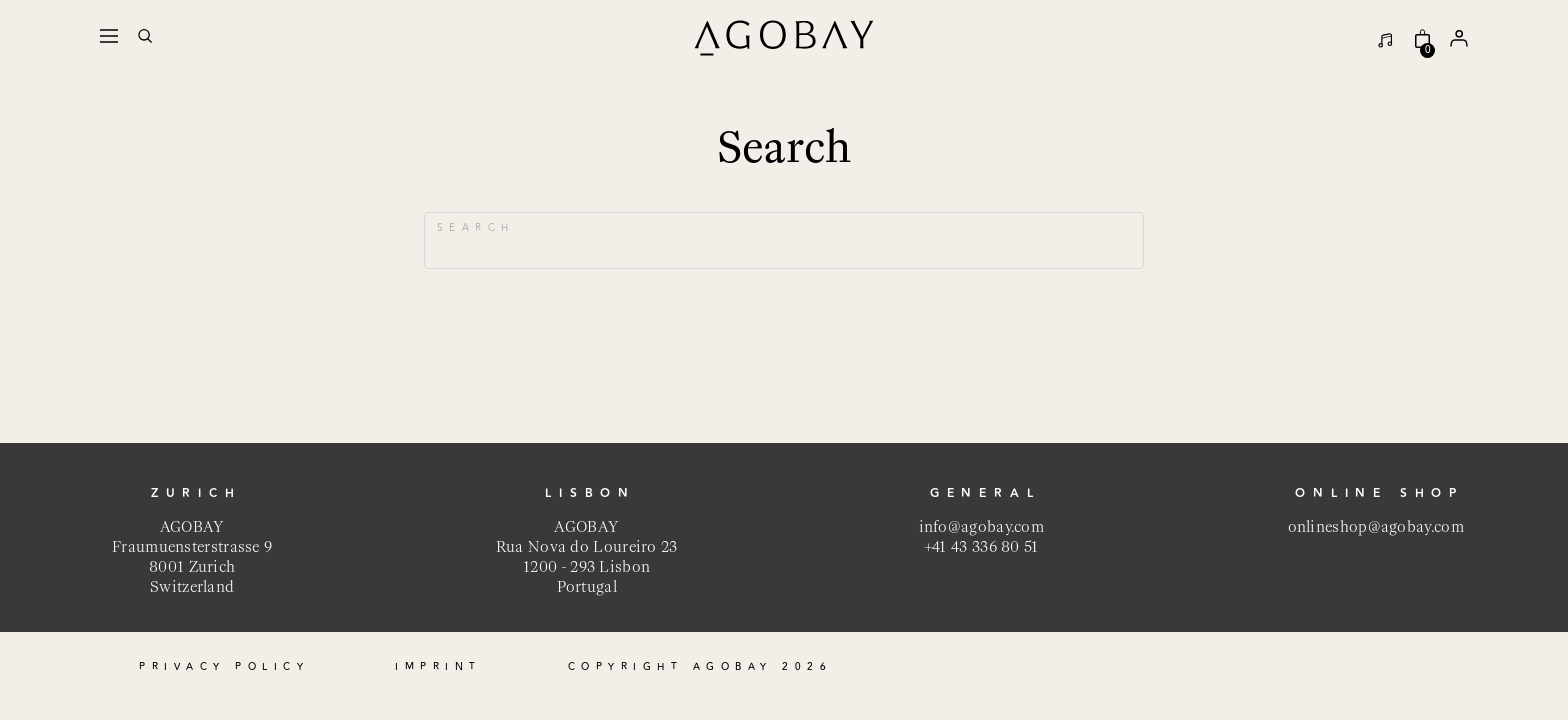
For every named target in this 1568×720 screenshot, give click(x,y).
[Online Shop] (1417, 38)
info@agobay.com (982, 526)
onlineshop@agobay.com (1376, 526)
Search (476, 227)
